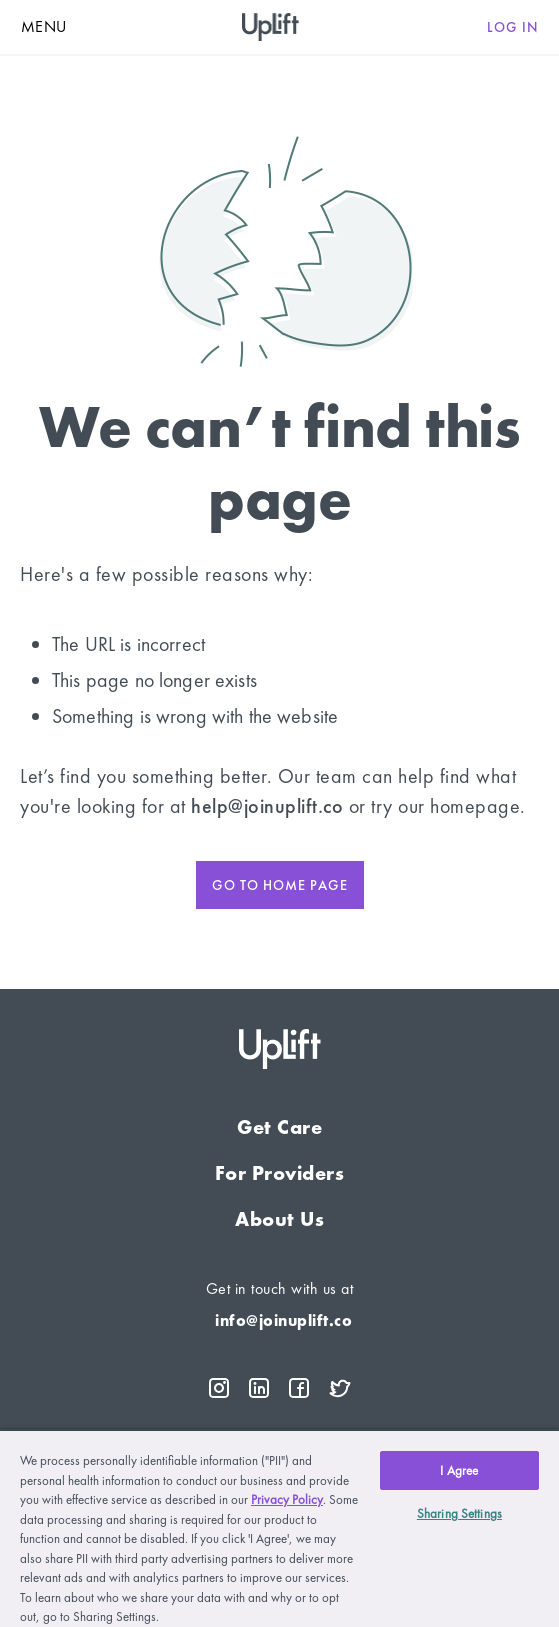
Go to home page (280, 885)
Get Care (279, 1127)
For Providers (280, 1173)
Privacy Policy (287, 1499)
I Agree (459, 1470)
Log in (513, 27)
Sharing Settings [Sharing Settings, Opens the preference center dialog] (459, 1513)
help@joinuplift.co (267, 806)
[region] (279, 1528)
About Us (279, 1219)
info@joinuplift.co (283, 1320)
